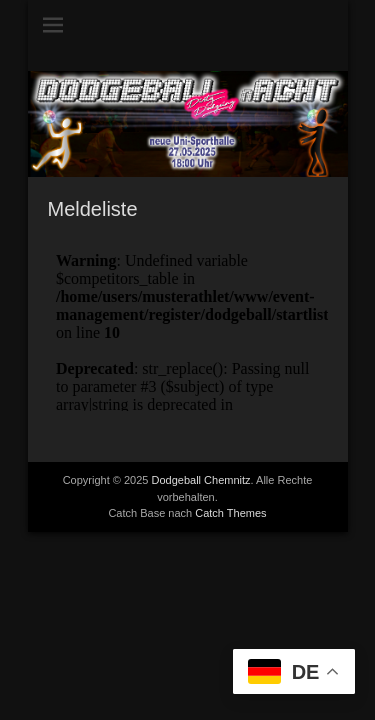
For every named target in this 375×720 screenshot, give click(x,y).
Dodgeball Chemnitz (201, 480)
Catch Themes (230, 513)
